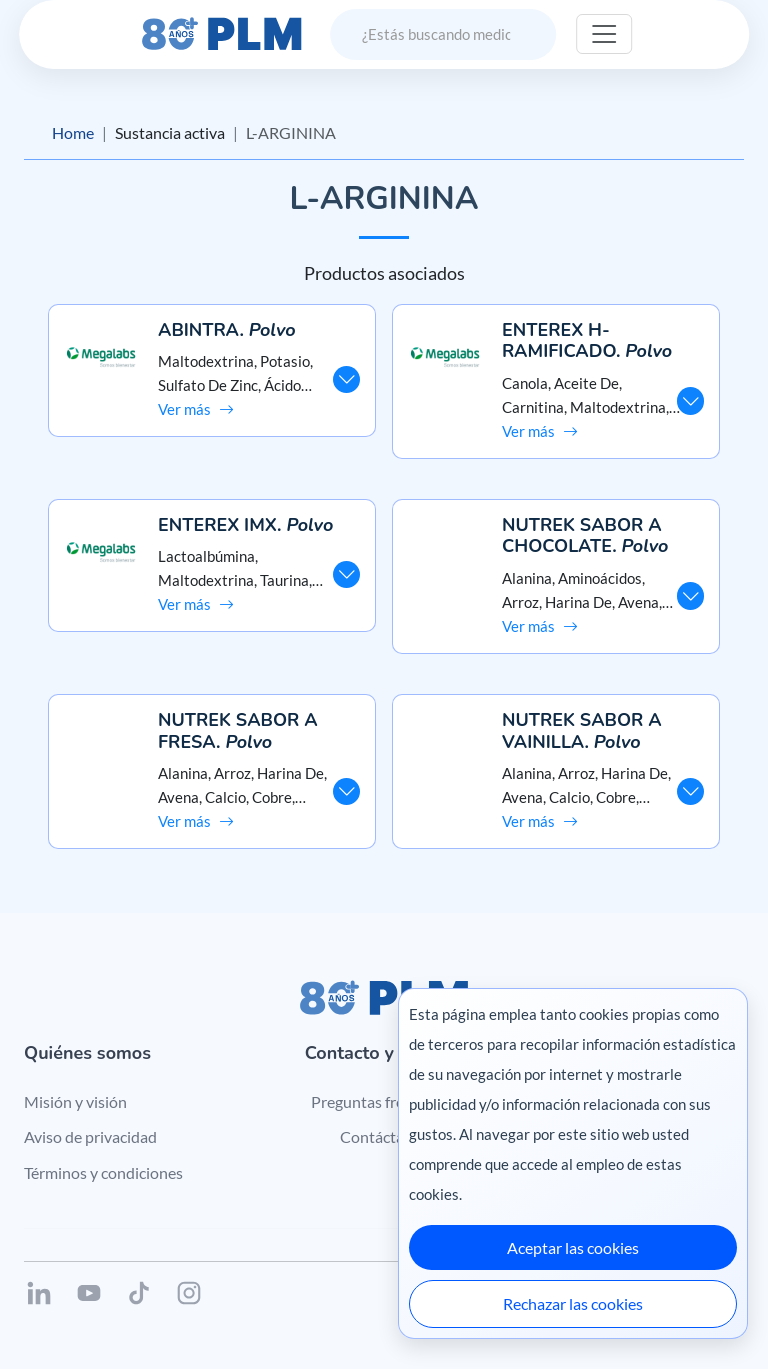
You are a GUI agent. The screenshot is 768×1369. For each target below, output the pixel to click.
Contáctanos (384, 1136)
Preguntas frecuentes (384, 1101)
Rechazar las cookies (573, 1303)
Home (73, 132)
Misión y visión (75, 1101)
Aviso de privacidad (90, 1136)
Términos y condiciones (103, 1172)
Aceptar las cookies (573, 1247)
